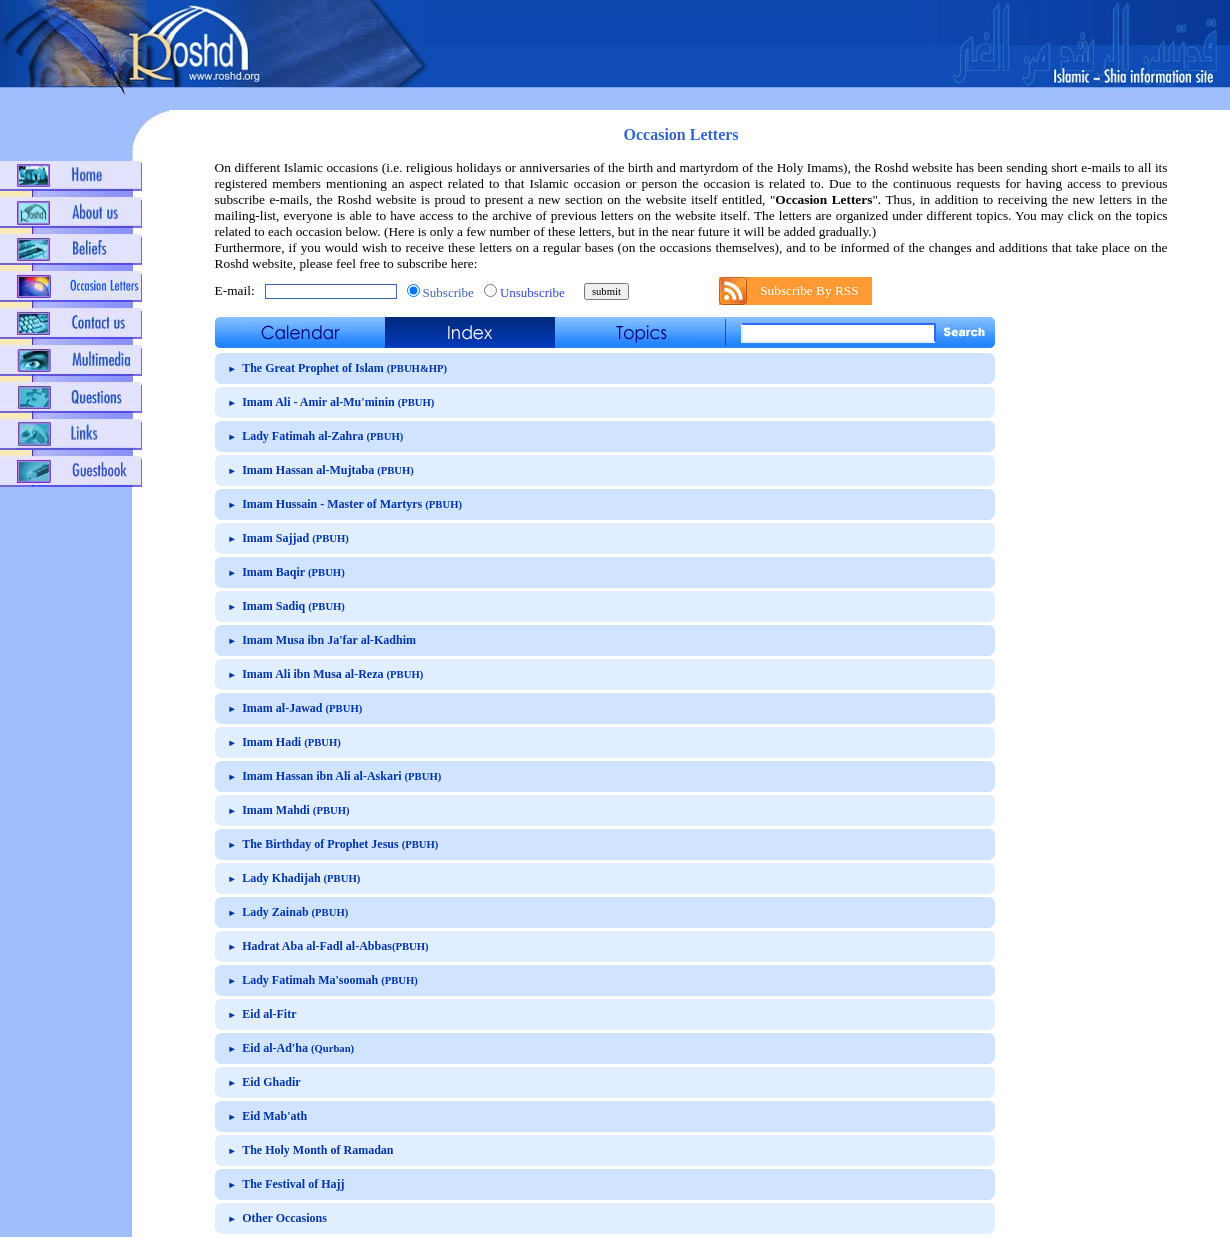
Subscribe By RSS (809, 290)
